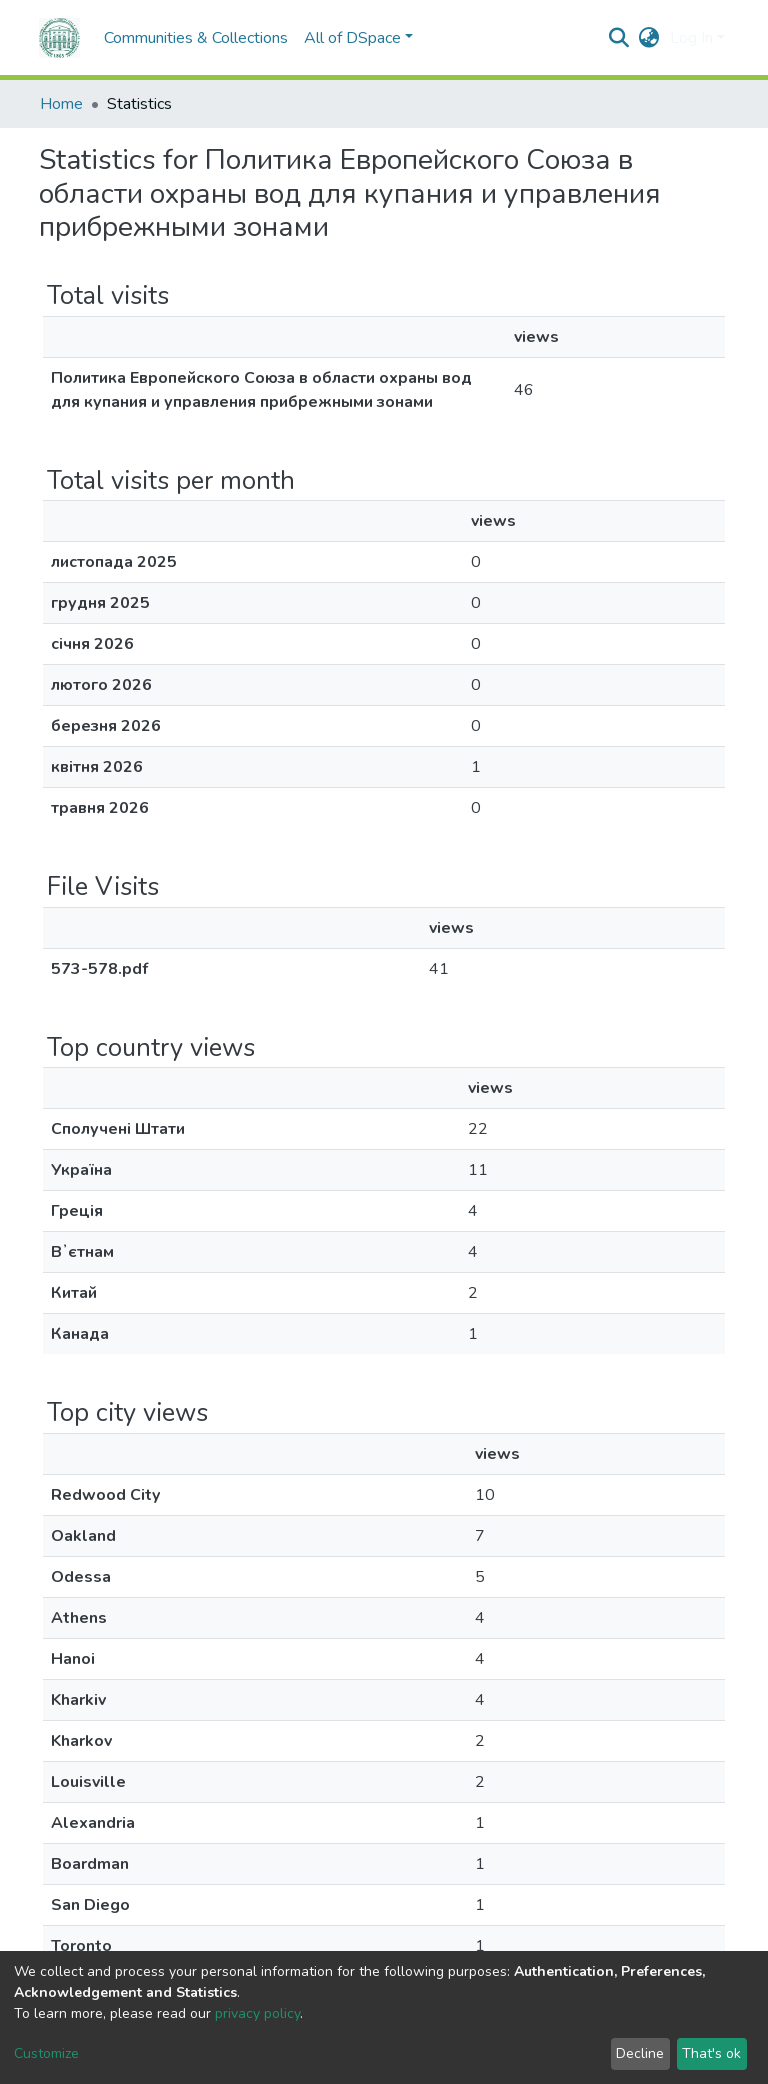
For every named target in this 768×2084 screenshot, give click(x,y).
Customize (46, 2053)
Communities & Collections (196, 38)
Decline (640, 2053)
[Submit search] (619, 38)
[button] (649, 38)
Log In (691, 38)
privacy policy (257, 2013)
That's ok (711, 2053)
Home (61, 104)
